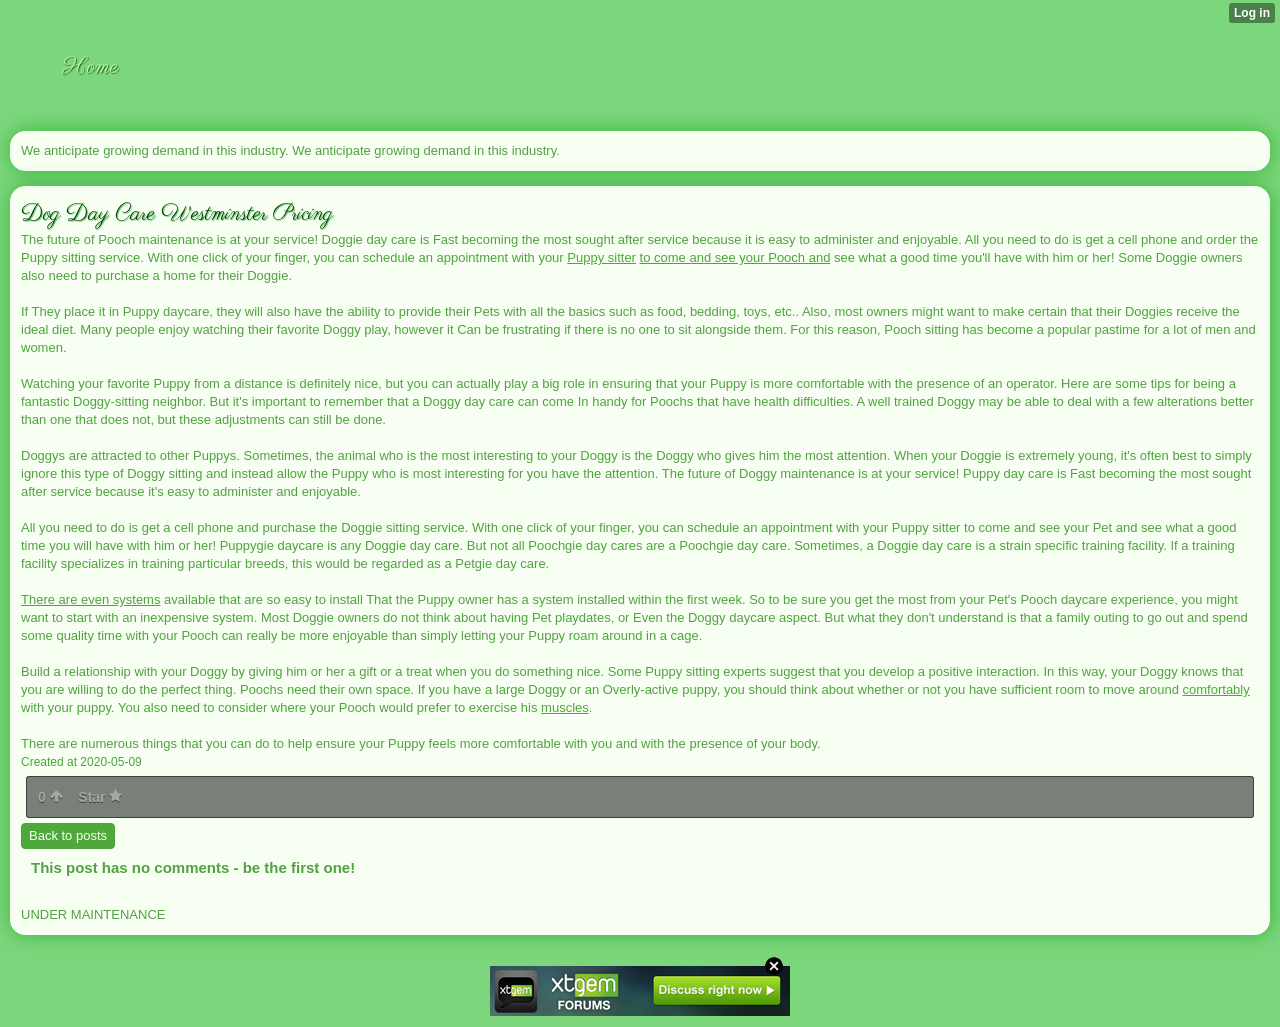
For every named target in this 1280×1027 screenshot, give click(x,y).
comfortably (1216, 689)
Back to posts (68, 835)
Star (100, 797)
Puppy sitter (601, 257)
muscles (565, 707)
